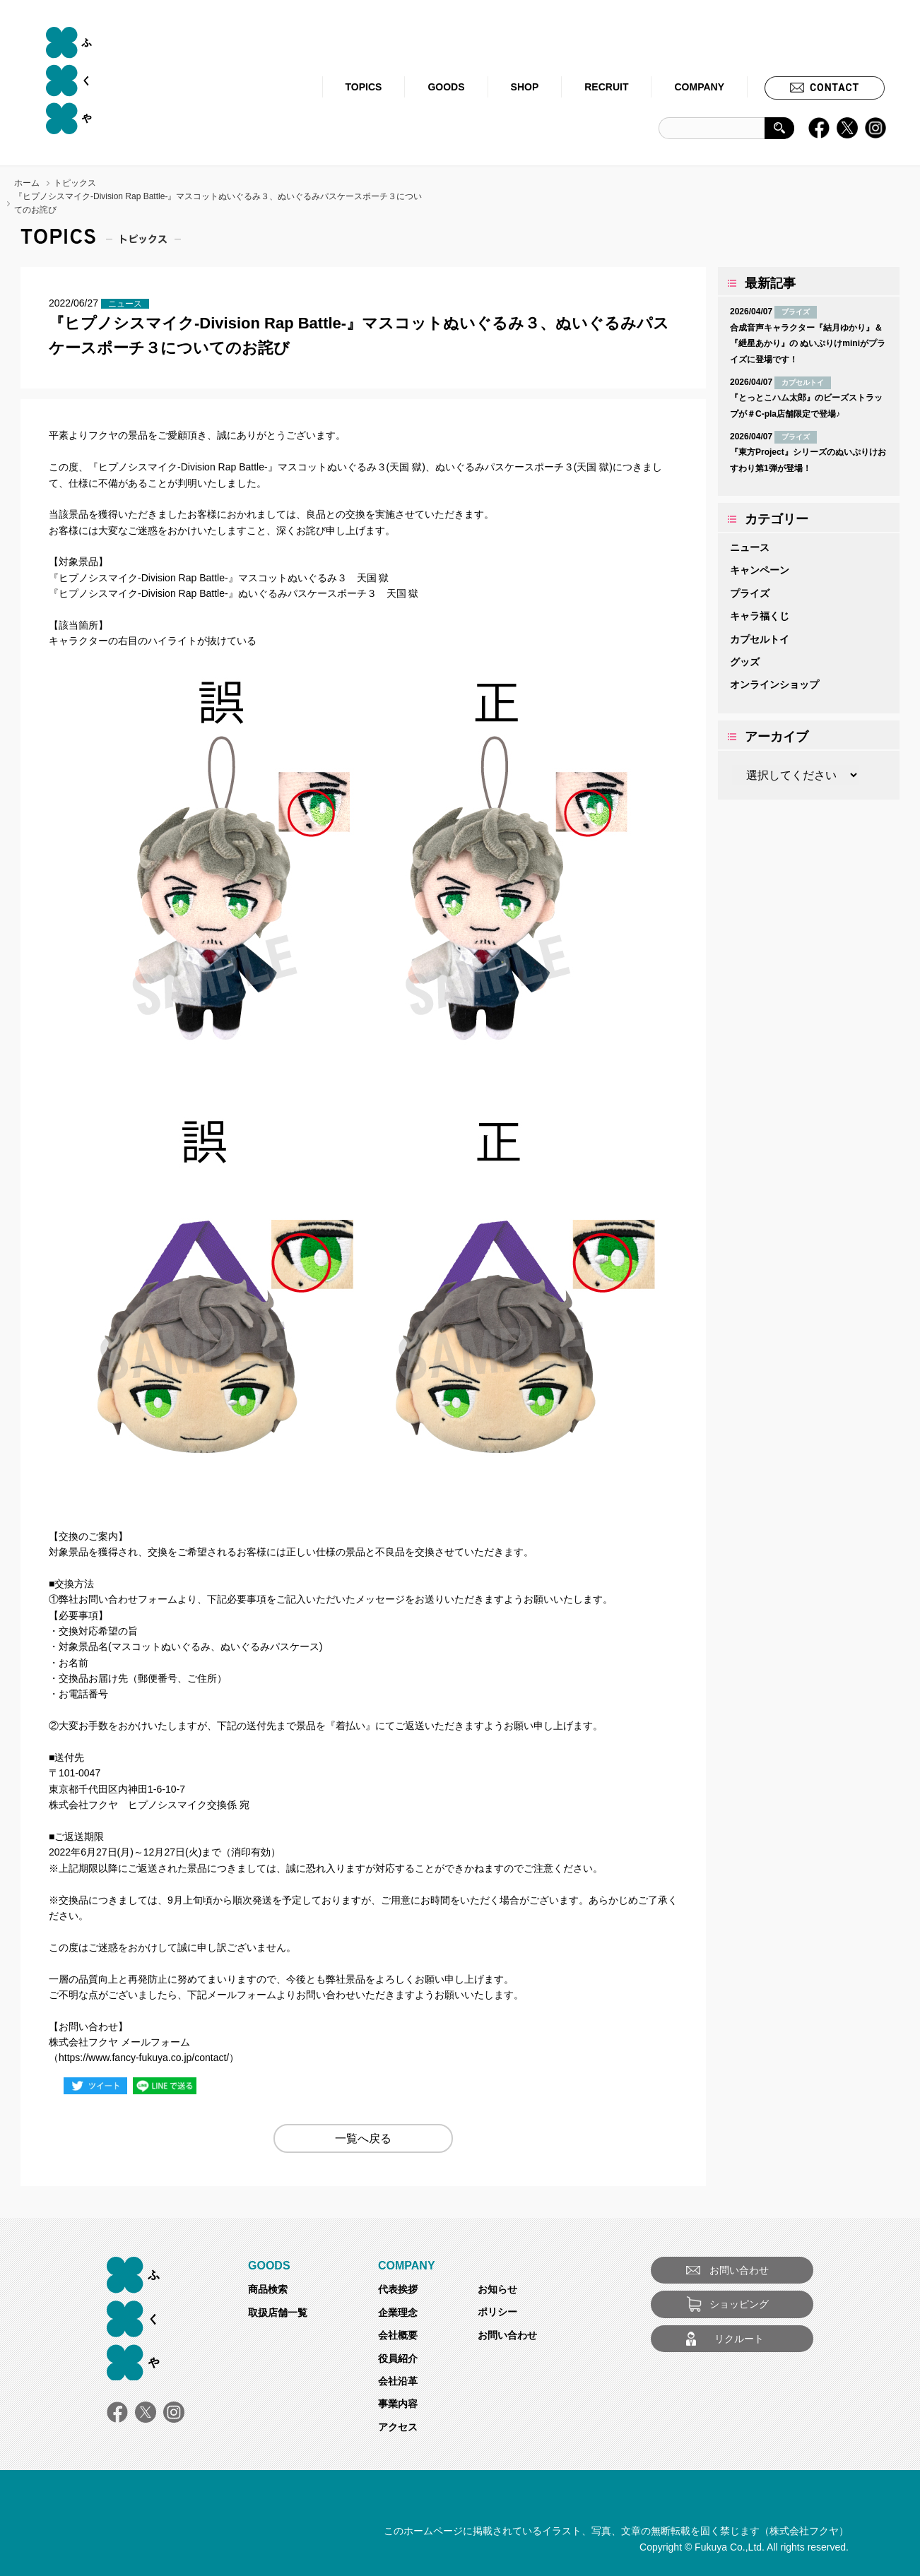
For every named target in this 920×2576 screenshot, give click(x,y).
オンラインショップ (774, 684)
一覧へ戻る (363, 2138)
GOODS (445, 87)
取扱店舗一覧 (277, 2312)
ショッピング (739, 2304)
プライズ (749, 593)
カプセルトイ (759, 639)
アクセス (398, 2427)
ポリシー (497, 2311)
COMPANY (699, 87)
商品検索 (268, 2289)
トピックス (75, 183)
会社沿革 (398, 2381)
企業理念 (398, 2312)
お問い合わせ (507, 2335)
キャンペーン (759, 570)
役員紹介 (398, 2358)
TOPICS (364, 87)
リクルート (739, 2338)
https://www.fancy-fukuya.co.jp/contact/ (144, 2057)
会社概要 (398, 2335)
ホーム (27, 183)
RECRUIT (606, 87)
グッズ (745, 661)
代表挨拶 (398, 2289)
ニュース (749, 547)
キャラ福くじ (759, 616)
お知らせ (497, 2289)
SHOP (525, 87)
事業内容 (398, 2403)
